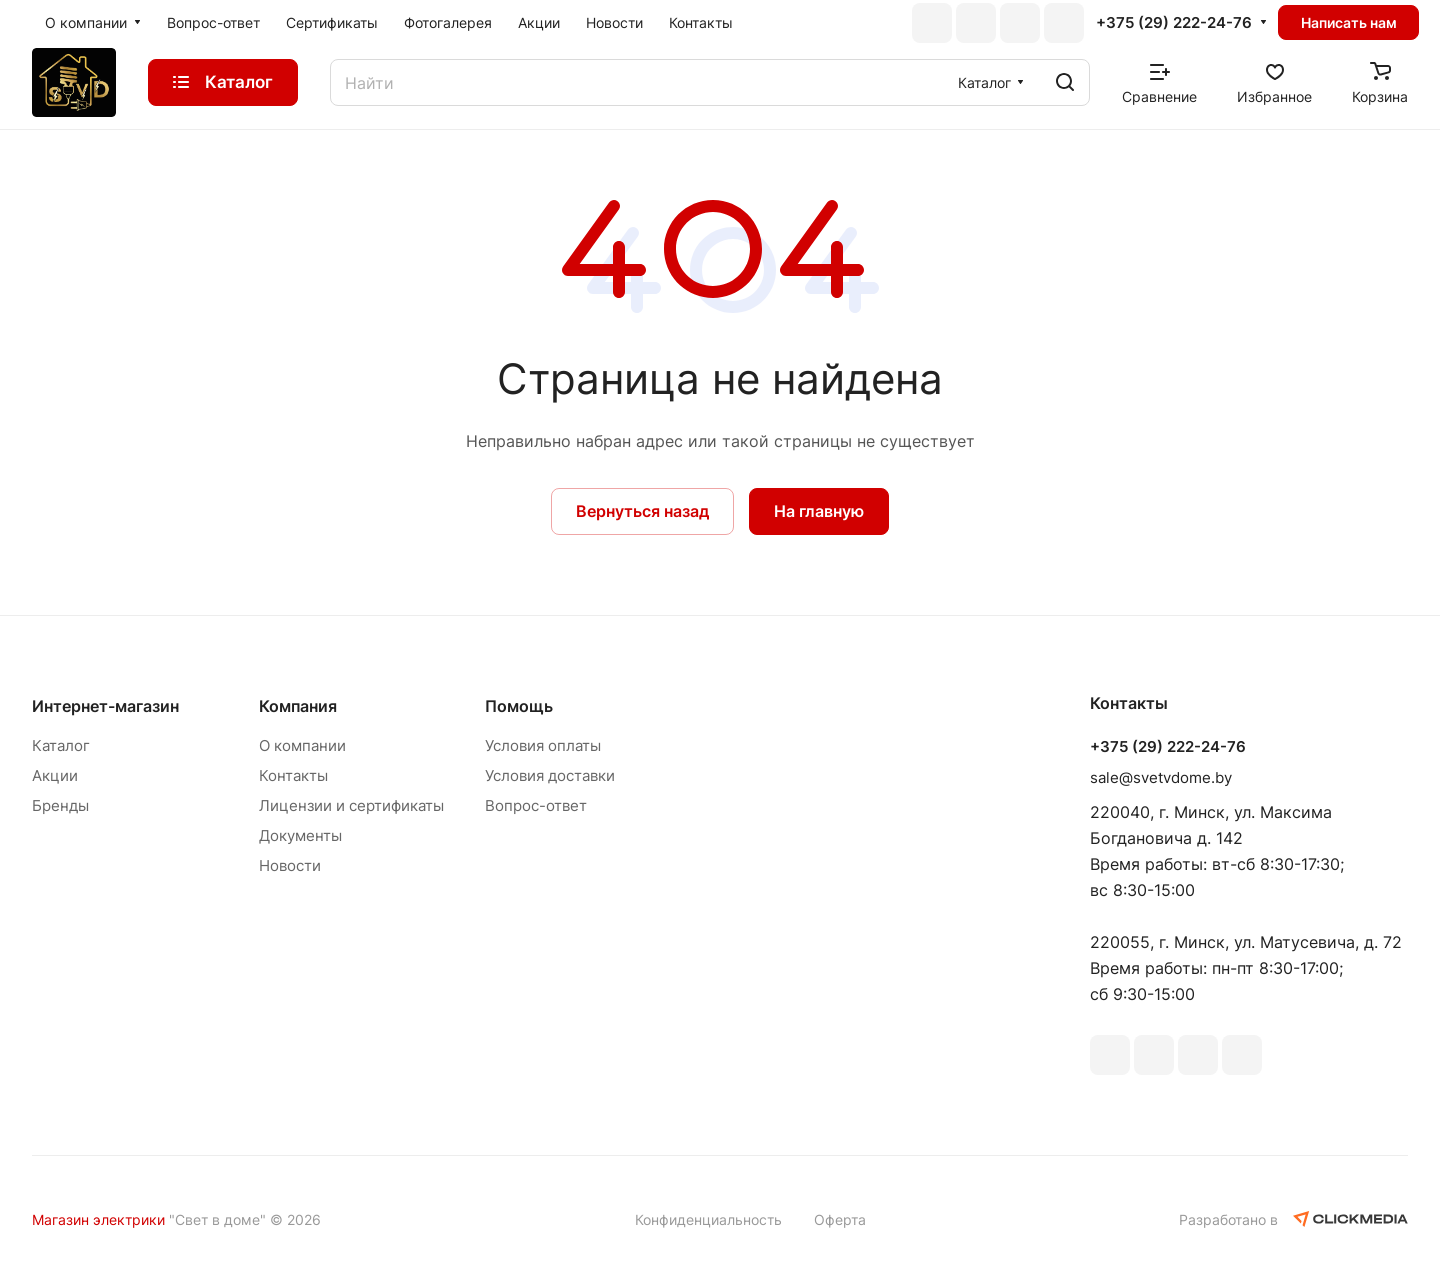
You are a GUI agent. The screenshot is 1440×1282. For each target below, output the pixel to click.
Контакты (293, 775)
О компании (302, 745)
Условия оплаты (543, 745)
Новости (290, 865)
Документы (300, 835)
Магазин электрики (98, 1219)
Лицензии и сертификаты (351, 805)
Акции (55, 775)
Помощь (519, 706)
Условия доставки (550, 775)
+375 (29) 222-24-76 (1174, 23)
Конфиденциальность (708, 1219)
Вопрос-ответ (536, 805)
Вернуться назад (642, 511)
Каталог (61, 745)
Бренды (60, 805)
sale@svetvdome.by (1161, 777)
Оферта (840, 1219)
